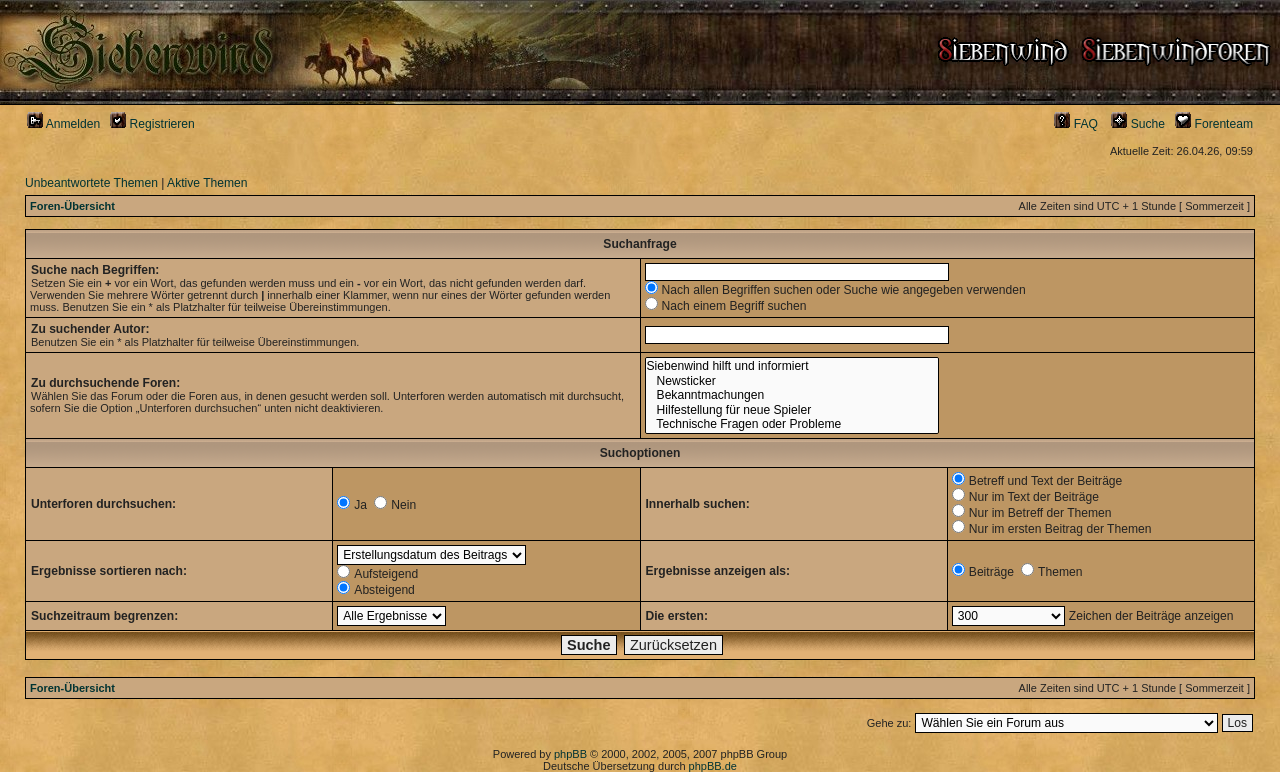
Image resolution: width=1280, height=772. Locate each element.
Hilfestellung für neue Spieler (792, 410)
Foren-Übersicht (72, 206)
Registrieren (152, 124)
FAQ (1076, 124)
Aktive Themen (207, 183)
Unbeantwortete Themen (91, 183)
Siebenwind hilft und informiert (792, 366)
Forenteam (1214, 124)
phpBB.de (713, 766)
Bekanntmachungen (792, 395)
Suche (1138, 124)
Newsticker (792, 381)
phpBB (570, 754)
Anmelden (63, 124)
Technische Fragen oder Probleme (792, 424)
